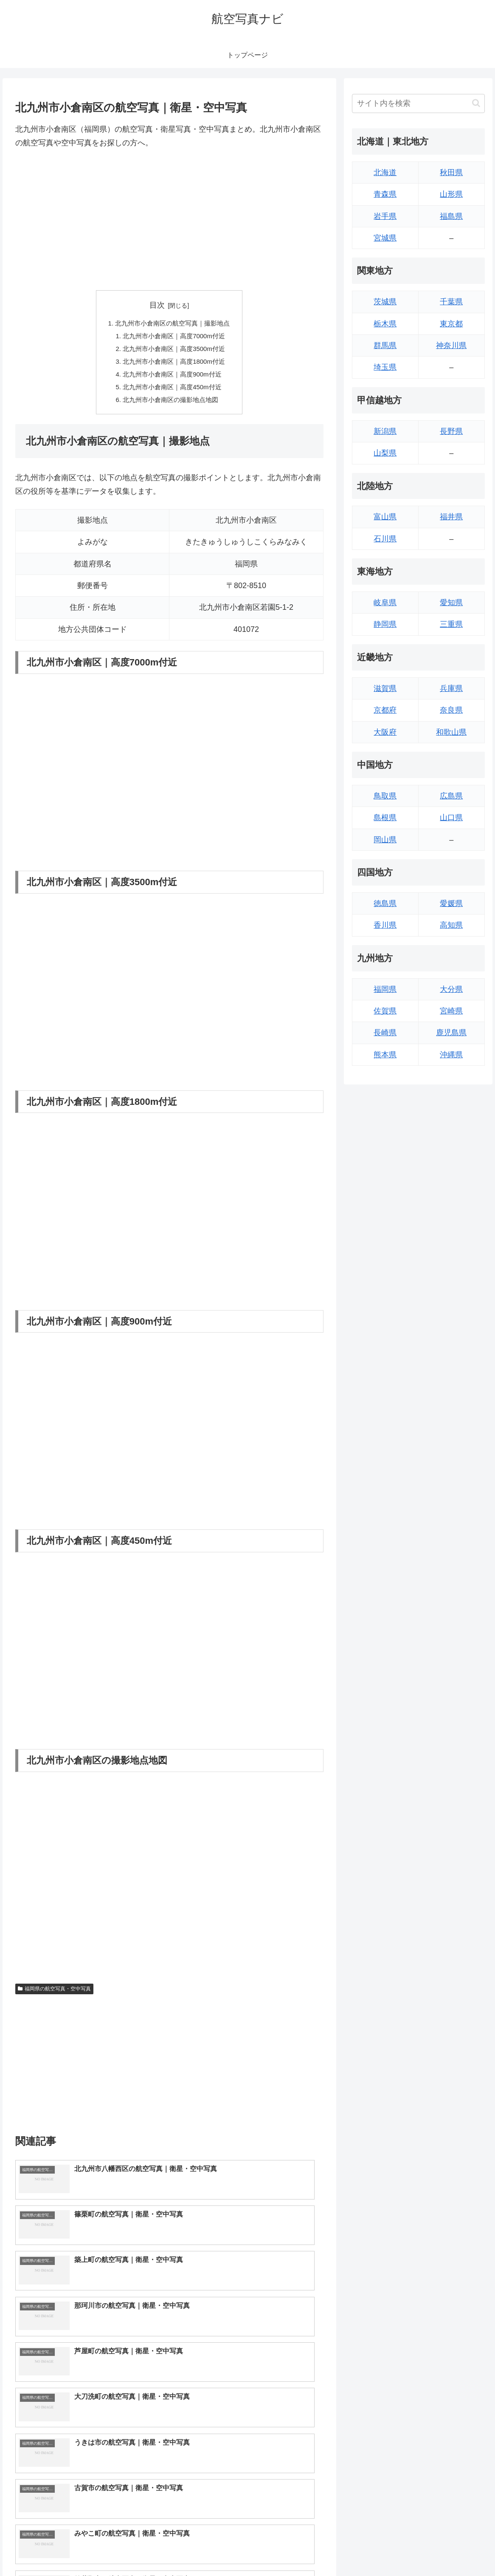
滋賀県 (385, 688)
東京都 (451, 324)
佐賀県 (385, 1011)
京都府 (385, 710)
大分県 (451, 989)
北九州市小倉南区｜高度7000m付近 (174, 338)
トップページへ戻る (392, 2549)
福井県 (451, 516)
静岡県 (385, 624)
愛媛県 (451, 903)
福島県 (451, 216)
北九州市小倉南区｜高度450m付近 (172, 393)
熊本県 (385, 1054)
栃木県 (385, 324)
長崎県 (385, 1032)
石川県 (385, 539)
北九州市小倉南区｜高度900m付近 (172, 379)
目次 (157, 305)
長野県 (451, 431)
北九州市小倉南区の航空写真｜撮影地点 (173, 324)
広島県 (451, 796)
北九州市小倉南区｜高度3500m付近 (174, 352)
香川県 (385, 925)
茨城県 (385, 301)
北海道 (385, 172)
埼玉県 (385, 367)
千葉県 (451, 301)
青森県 (385, 194)
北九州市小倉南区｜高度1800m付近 (174, 365)
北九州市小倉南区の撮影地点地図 (171, 407)
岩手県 (385, 216)
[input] (418, 103)
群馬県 (385, 345)
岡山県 (385, 839)
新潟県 (385, 431)
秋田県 (451, 172)
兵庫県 (451, 688)
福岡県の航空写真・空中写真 (54, 1996)
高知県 (451, 925)
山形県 (451, 194)
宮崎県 (451, 1011)
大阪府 (385, 732)
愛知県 (451, 602)
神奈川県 (451, 345)
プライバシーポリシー (457, 2549)
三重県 (451, 624)
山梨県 (385, 453)
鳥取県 (385, 796)
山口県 (451, 817)
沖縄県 (451, 1054)
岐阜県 (385, 602)
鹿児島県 (451, 1032)
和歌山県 (451, 732)
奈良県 (451, 710)
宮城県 (385, 238)
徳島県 (385, 903)
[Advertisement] (169, 220)
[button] (476, 103)
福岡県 (385, 989)
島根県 (385, 817)
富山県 (385, 516)
